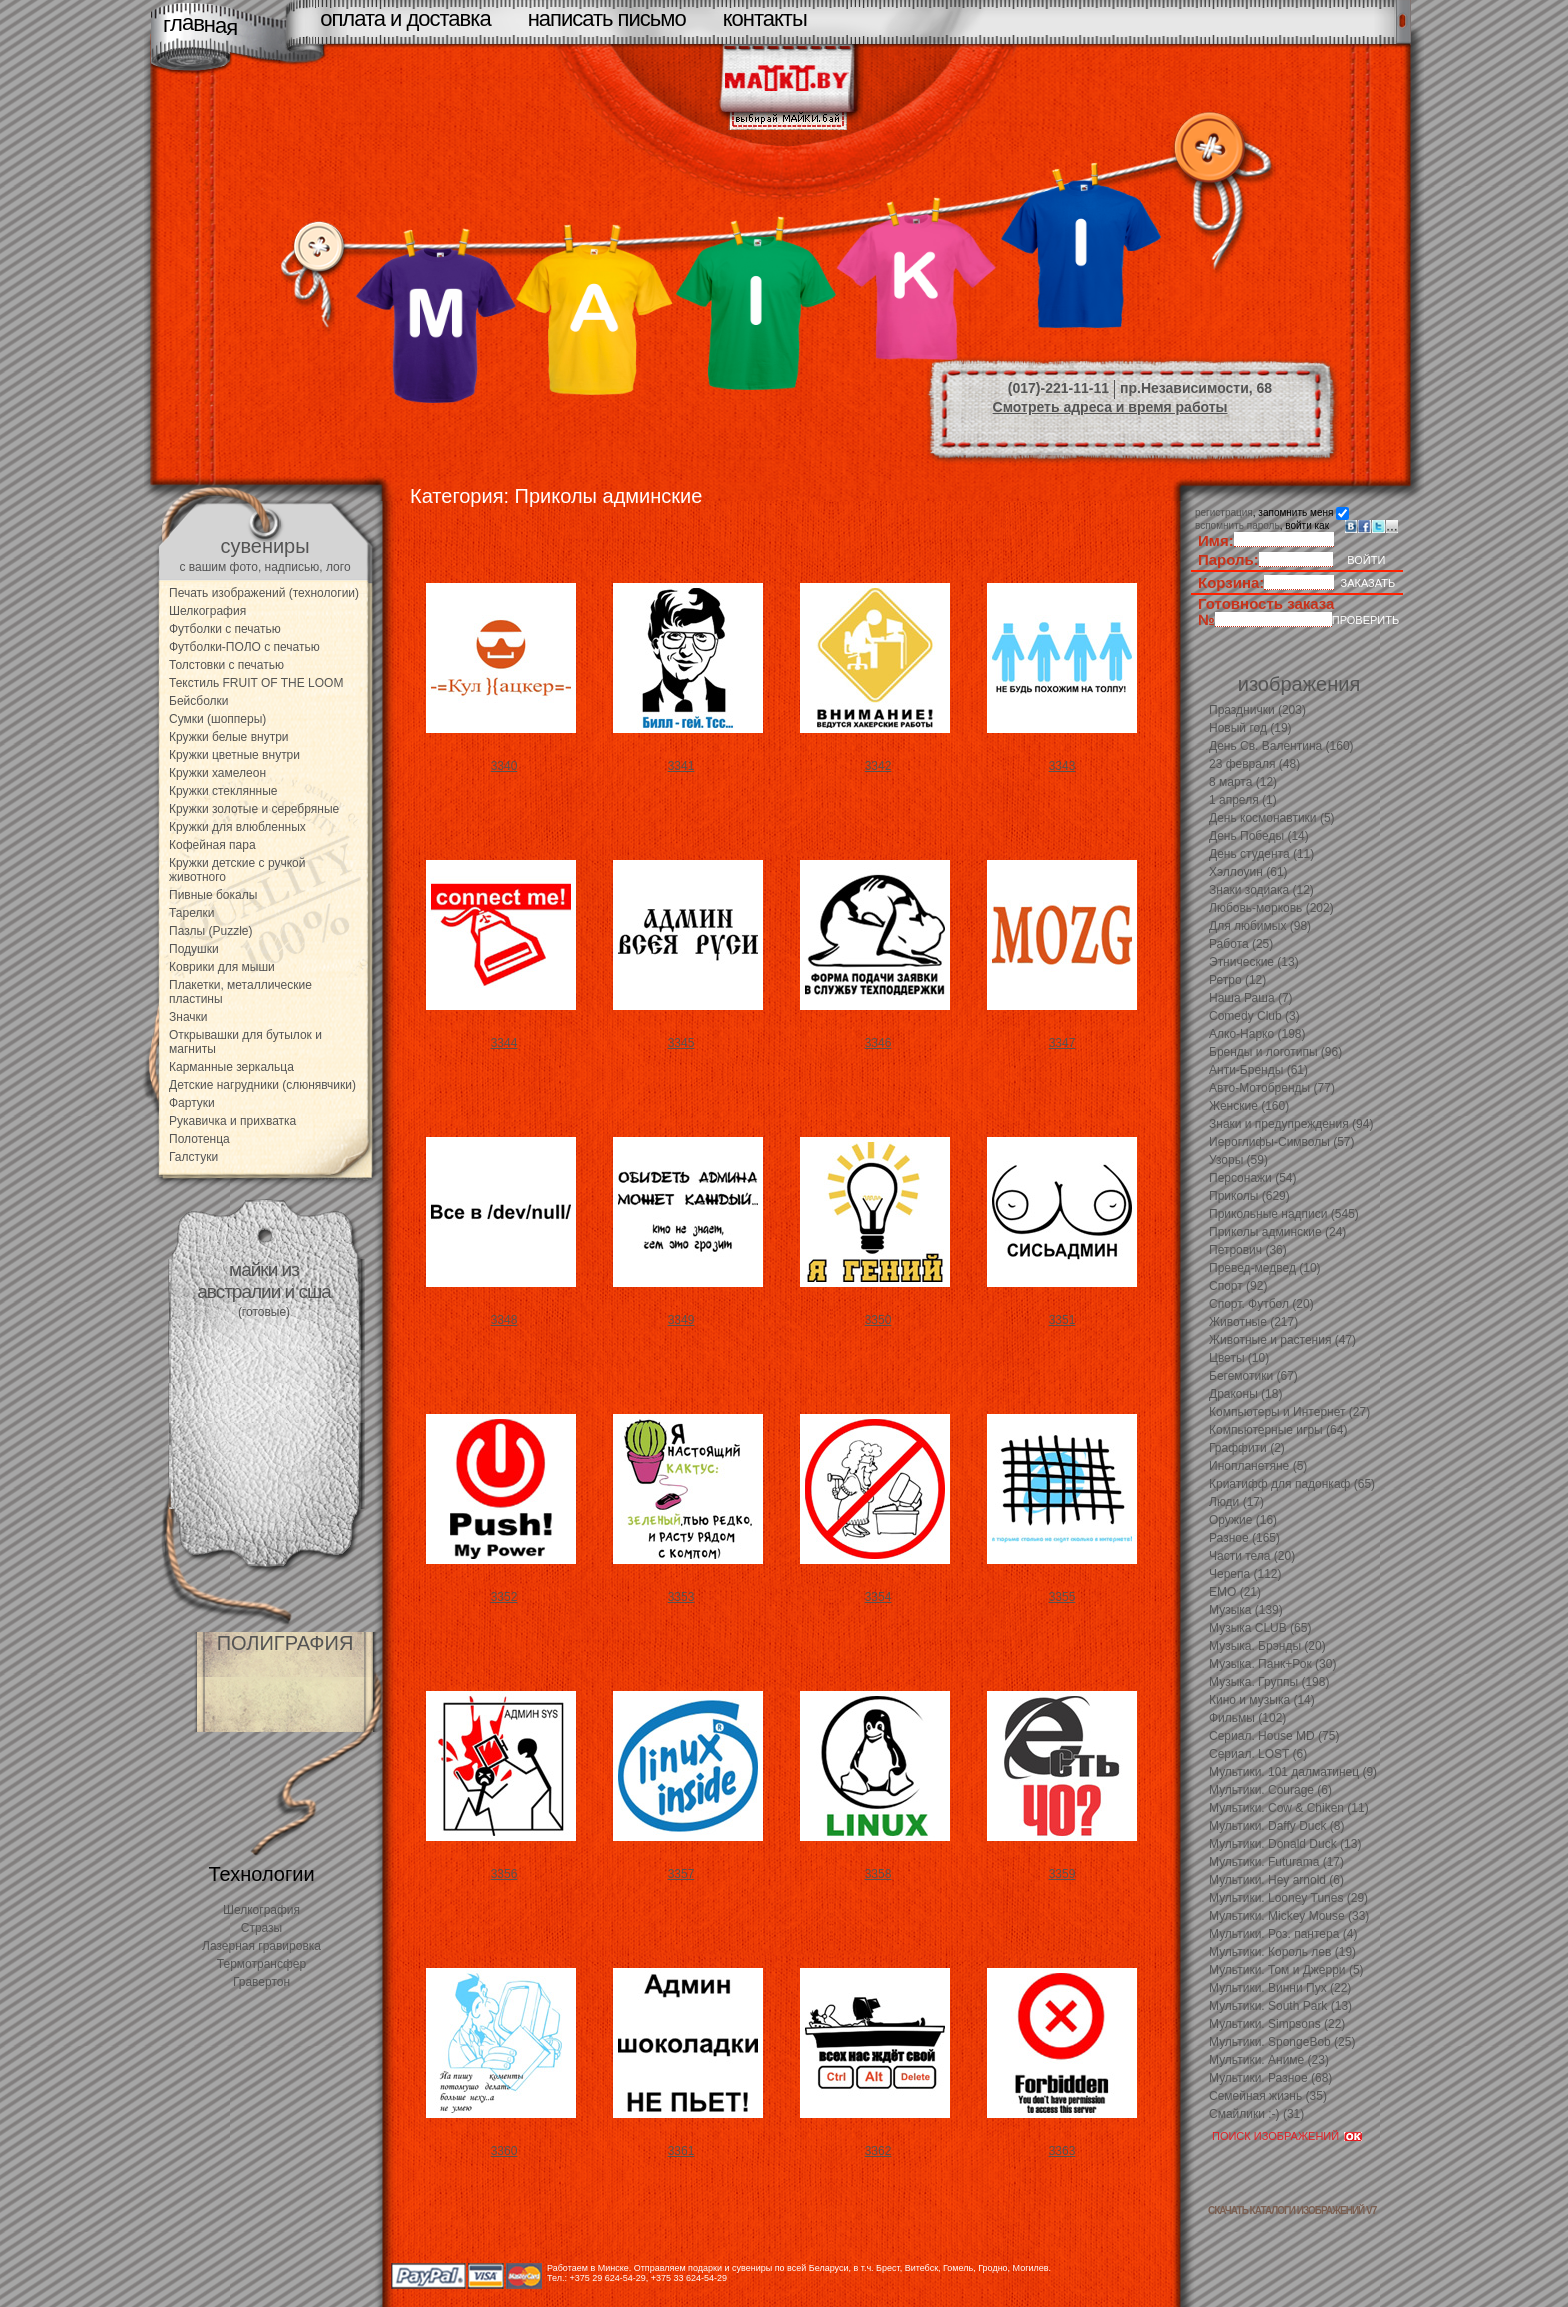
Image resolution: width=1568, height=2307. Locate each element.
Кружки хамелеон (217, 773)
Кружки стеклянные (223, 791)
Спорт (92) (1238, 1286)
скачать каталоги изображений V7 (1292, 2210)
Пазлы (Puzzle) (211, 931)
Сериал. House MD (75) (1274, 1736)
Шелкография (207, 611)
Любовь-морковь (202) (1271, 908)
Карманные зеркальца (231, 1067)
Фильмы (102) (1247, 1718)
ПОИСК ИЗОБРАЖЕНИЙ (1275, 2136)
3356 (504, 1874)
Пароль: (1228, 559)
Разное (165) (1244, 1538)
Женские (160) (1249, 1106)
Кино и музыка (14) (1262, 1700)
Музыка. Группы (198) (1269, 1682)
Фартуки (192, 1103)
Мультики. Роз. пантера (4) (1283, 1934)
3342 (878, 766)
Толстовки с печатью (226, 665)
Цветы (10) (1239, 1358)
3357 (681, 1874)
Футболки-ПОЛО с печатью (244, 647)
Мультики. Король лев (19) (1282, 1952)
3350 (878, 1320)
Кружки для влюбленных (237, 827)
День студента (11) (1261, 854)
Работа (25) (1241, 944)
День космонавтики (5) (1272, 818)
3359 (1062, 1874)
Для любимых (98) (1260, 926)
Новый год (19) (1250, 728)
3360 (504, 2151)
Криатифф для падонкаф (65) (1292, 1484)
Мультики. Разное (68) (1270, 2078)
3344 (504, 1043)
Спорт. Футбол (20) (1261, 1304)
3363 (1062, 2151)
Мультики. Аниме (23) (1269, 2060)
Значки (188, 1017)
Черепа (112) (1245, 1574)
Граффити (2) (1247, 1448)
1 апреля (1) (1243, 800)
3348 (504, 1320)
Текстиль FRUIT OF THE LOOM (256, 683)
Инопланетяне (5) (1258, 1466)
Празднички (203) (1257, 710)
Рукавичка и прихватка (232, 1121)
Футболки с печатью (225, 629)
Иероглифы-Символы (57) (1282, 1142)
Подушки (194, 949)
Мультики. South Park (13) (1280, 2006)
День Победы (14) (1259, 836)
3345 (681, 1043)
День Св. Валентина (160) (1281, 746)
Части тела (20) (1252, 1556)
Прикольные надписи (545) (1284, 1214)
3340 (504, 766)
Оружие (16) (1243, 1520)
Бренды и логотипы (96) (1275, 1052)
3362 (878, 2151)
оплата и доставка (405, 18)
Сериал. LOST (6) (1258, 1754)
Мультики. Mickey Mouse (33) (1289, 1916)
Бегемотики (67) (1253, 1376)
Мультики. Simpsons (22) (1277, 2024)
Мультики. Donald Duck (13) (1285, 1844)
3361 (681, 2151)
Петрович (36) (1248, 1250)
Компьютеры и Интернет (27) (1289, 1412)
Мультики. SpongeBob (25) (1282, 2042)
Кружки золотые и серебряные (254, 809)
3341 (681, 766)
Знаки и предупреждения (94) (1291, 1124)
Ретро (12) (1237, 980)
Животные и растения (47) (1282, 1340)
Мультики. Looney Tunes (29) (1288, 1898)
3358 (878, 1874)
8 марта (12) (1243, 782)
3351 (1062, 1320)
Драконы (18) (1245, 1394)
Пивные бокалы (213, 895)
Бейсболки (199, 701)
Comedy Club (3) (1254, 1016)
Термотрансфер (261, 1964)
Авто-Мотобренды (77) (1272, 1088)
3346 (878, 1043)
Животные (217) (1253, 1322)
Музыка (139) (1246, 1610)
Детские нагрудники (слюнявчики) (262, 1085)
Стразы (262, 1928)
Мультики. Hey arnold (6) (1276, 1880)
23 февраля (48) (1254, 764)
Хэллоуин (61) (1248, 872)
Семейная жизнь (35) (1268, 2096)
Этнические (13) (1254, 962)
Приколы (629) (1249, 1196)
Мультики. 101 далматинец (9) (1293, 1772)
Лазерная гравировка (261, 1946)
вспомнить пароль (1237, 525)
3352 (504, 1597)
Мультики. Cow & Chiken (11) (1289, 1808)
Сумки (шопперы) (217, 719)
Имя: (1216, 540)
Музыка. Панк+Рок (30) (1272, 1664)
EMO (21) (1235, 1592)
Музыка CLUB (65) (1260, 1628)
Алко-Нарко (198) (1257, 1034)
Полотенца (199, 1139)
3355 (1062, 1597)
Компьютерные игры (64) (1278, 1430)
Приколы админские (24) (1277, 1232)
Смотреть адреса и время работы (1110, 407)
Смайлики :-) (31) (1256, 2114)
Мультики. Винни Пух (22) (1280, 1988)
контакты (765, 18)
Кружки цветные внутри (234, 755)
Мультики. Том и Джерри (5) (1286, 1970)
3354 (878, 1597)
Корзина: (1231, 582)
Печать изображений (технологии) (264, 593)
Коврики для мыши (222, 967)
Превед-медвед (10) (1265, 1268)
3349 (681, 1320)
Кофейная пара (212, 845)
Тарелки (191, 913)
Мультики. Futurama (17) (1276, 1862)
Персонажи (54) (1253, 1178)
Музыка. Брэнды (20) (1267, 1646)
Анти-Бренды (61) (1258, 1070)
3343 (1062, 766)
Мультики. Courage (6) (1270, 1790)
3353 (681, 1597)
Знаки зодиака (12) (1261, 890)
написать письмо (607, 18)
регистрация (1224, 512)
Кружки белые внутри (229, 737)
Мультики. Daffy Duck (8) (1276, 1826)
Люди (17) (1236, 1502)
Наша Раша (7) (1251, 998)
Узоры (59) (1238, 1160)
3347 (1062, 1043)
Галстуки (193, 1157)
